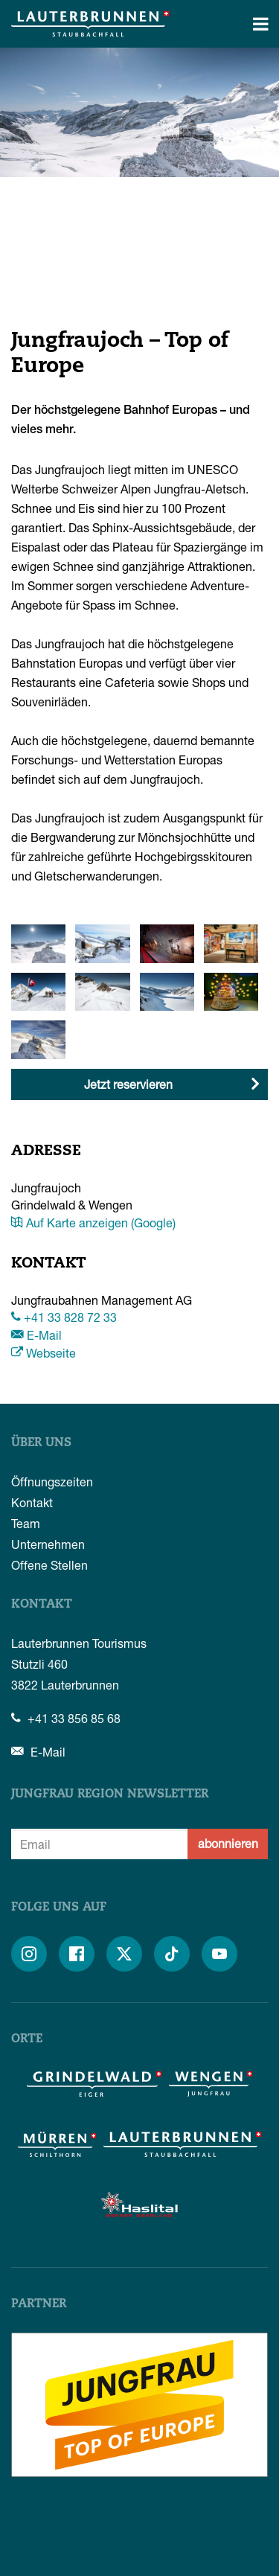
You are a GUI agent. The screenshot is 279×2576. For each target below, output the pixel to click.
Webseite (43, 1353)
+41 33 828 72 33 (64, 1317)
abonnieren (228, 1843)
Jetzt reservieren (128, 1084)
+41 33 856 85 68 (66, 1718)
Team (25, 1523)
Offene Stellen (49, 1565)
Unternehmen (48, 1544)
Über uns (41, 1443)
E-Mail (36, 1335)
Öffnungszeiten (52, 1481)
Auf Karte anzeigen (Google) (93, 1222)
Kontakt (32, 1502)
